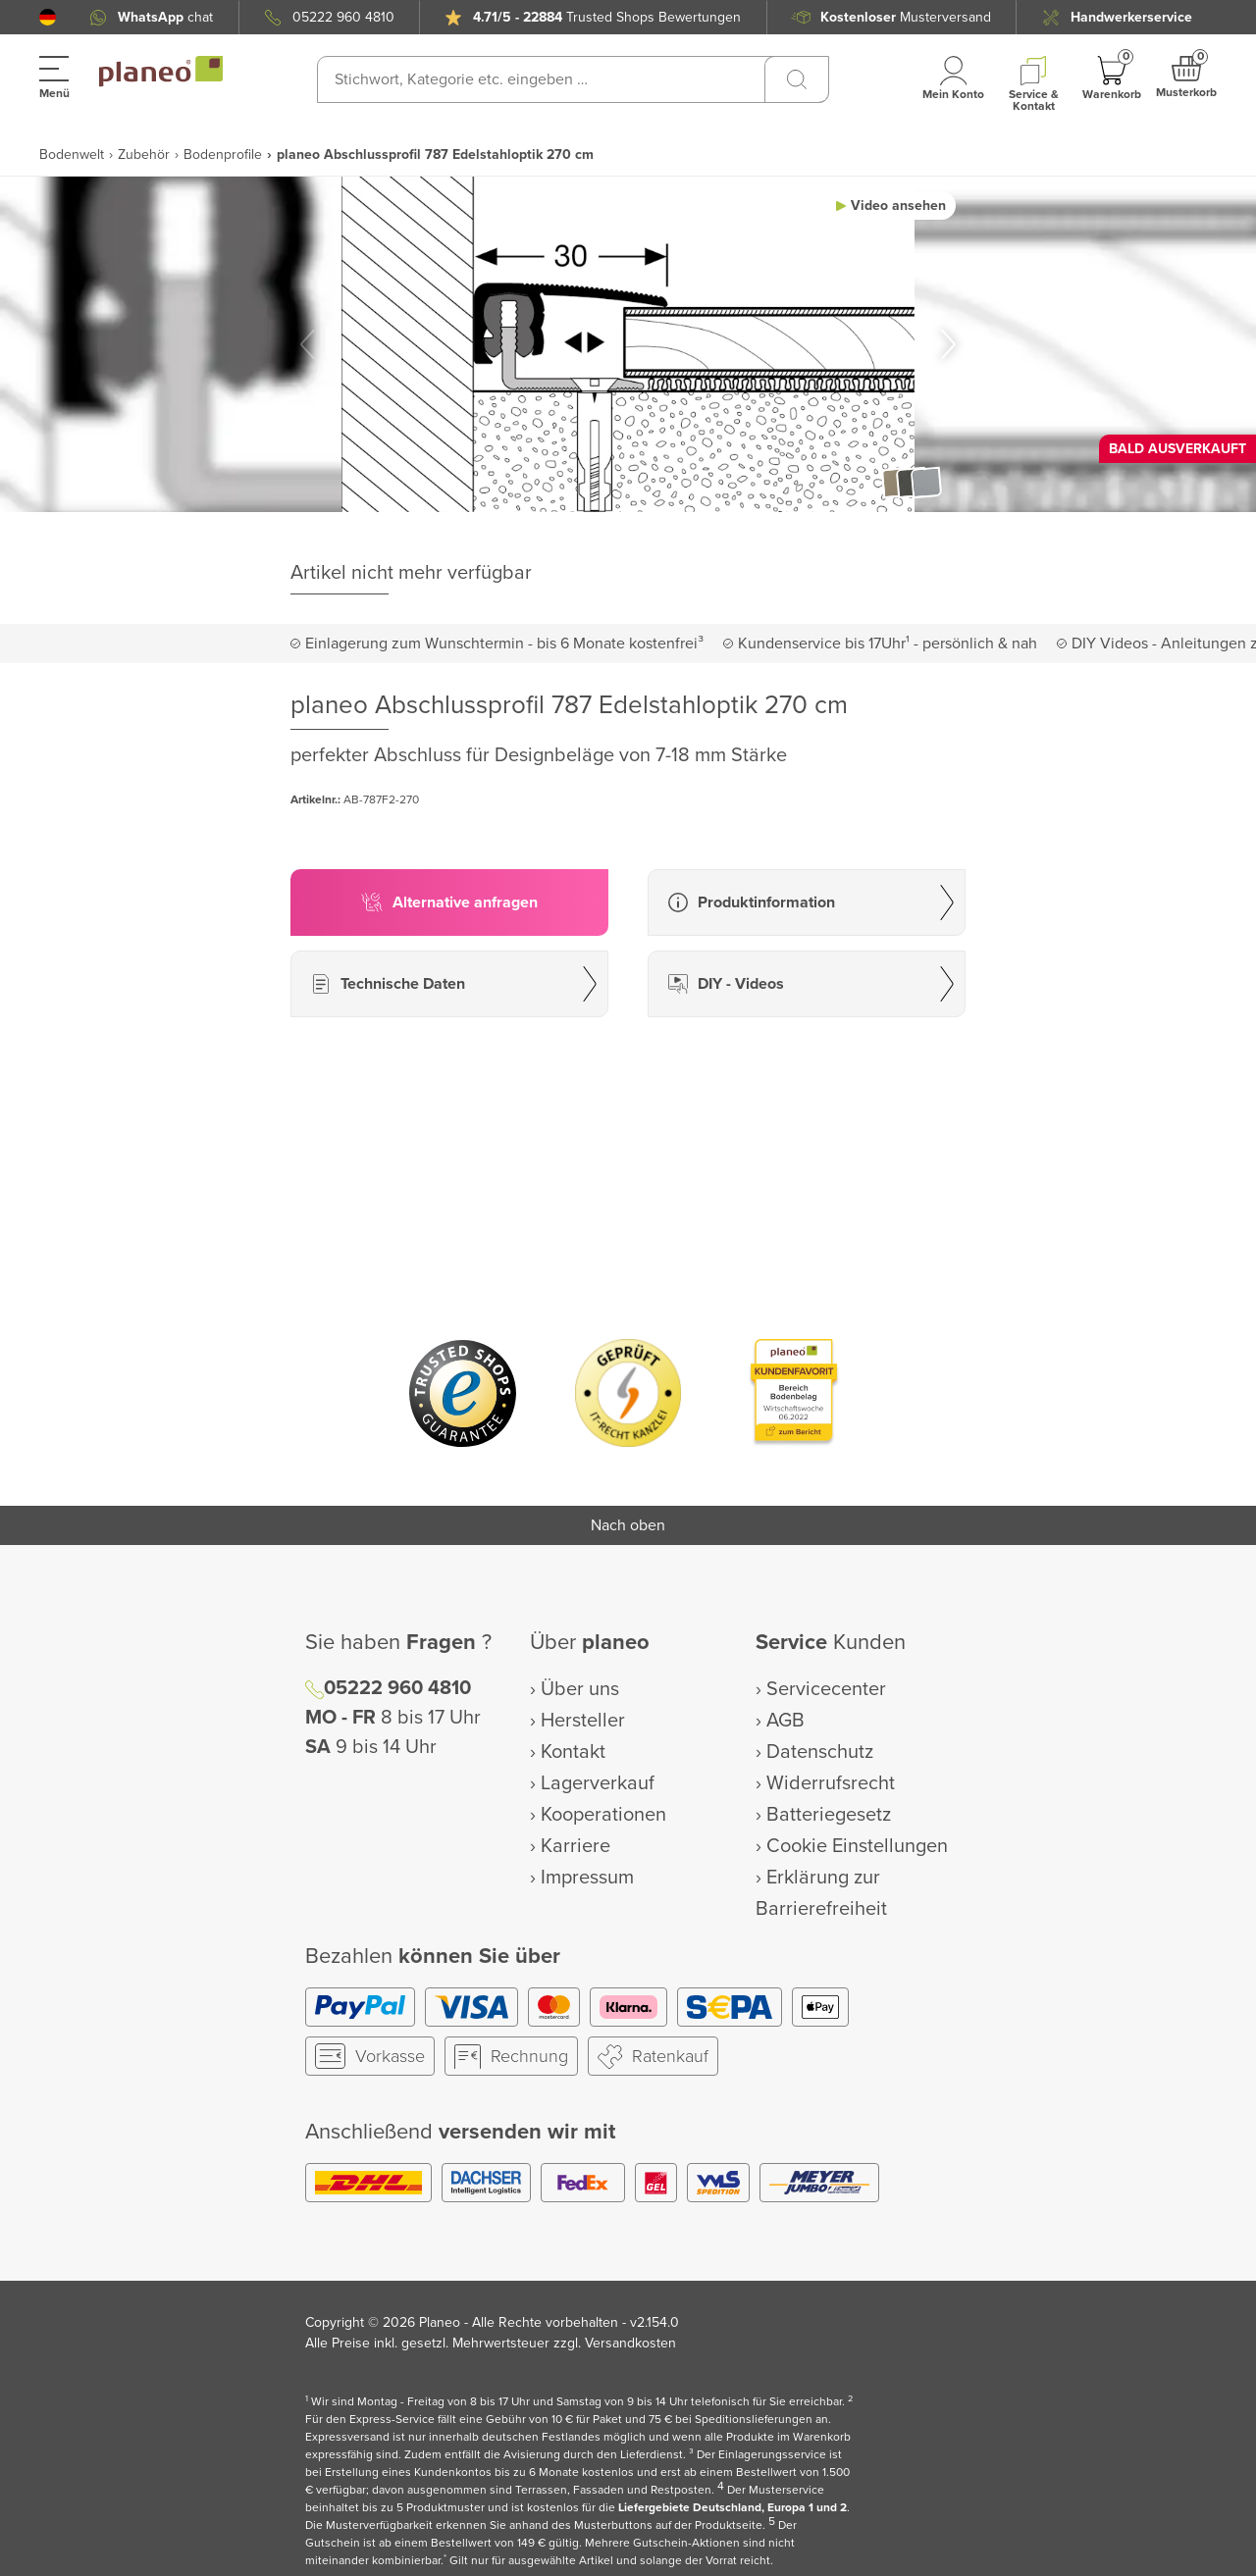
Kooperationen (603, 1815)
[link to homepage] (161, 71)
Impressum (587, 1877)
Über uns (580, 1689)
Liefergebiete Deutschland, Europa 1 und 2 (732, 2507)
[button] (47, 17)
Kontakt (573, 1752)
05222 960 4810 (343, 17)
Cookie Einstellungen (857, 1846)
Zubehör (144, 154)
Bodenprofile (222, 154)
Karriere (575, 1846)
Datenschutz (819, 1752)
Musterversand (905, 17)
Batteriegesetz (828, 1815)
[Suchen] (797, 79)
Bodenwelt (71, 154)
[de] (47, 17)
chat (165, 17)
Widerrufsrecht (830, 1783)
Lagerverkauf (597, 1783)
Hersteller (583, 1720)
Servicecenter (826, 1689)
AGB (785, 1720)
